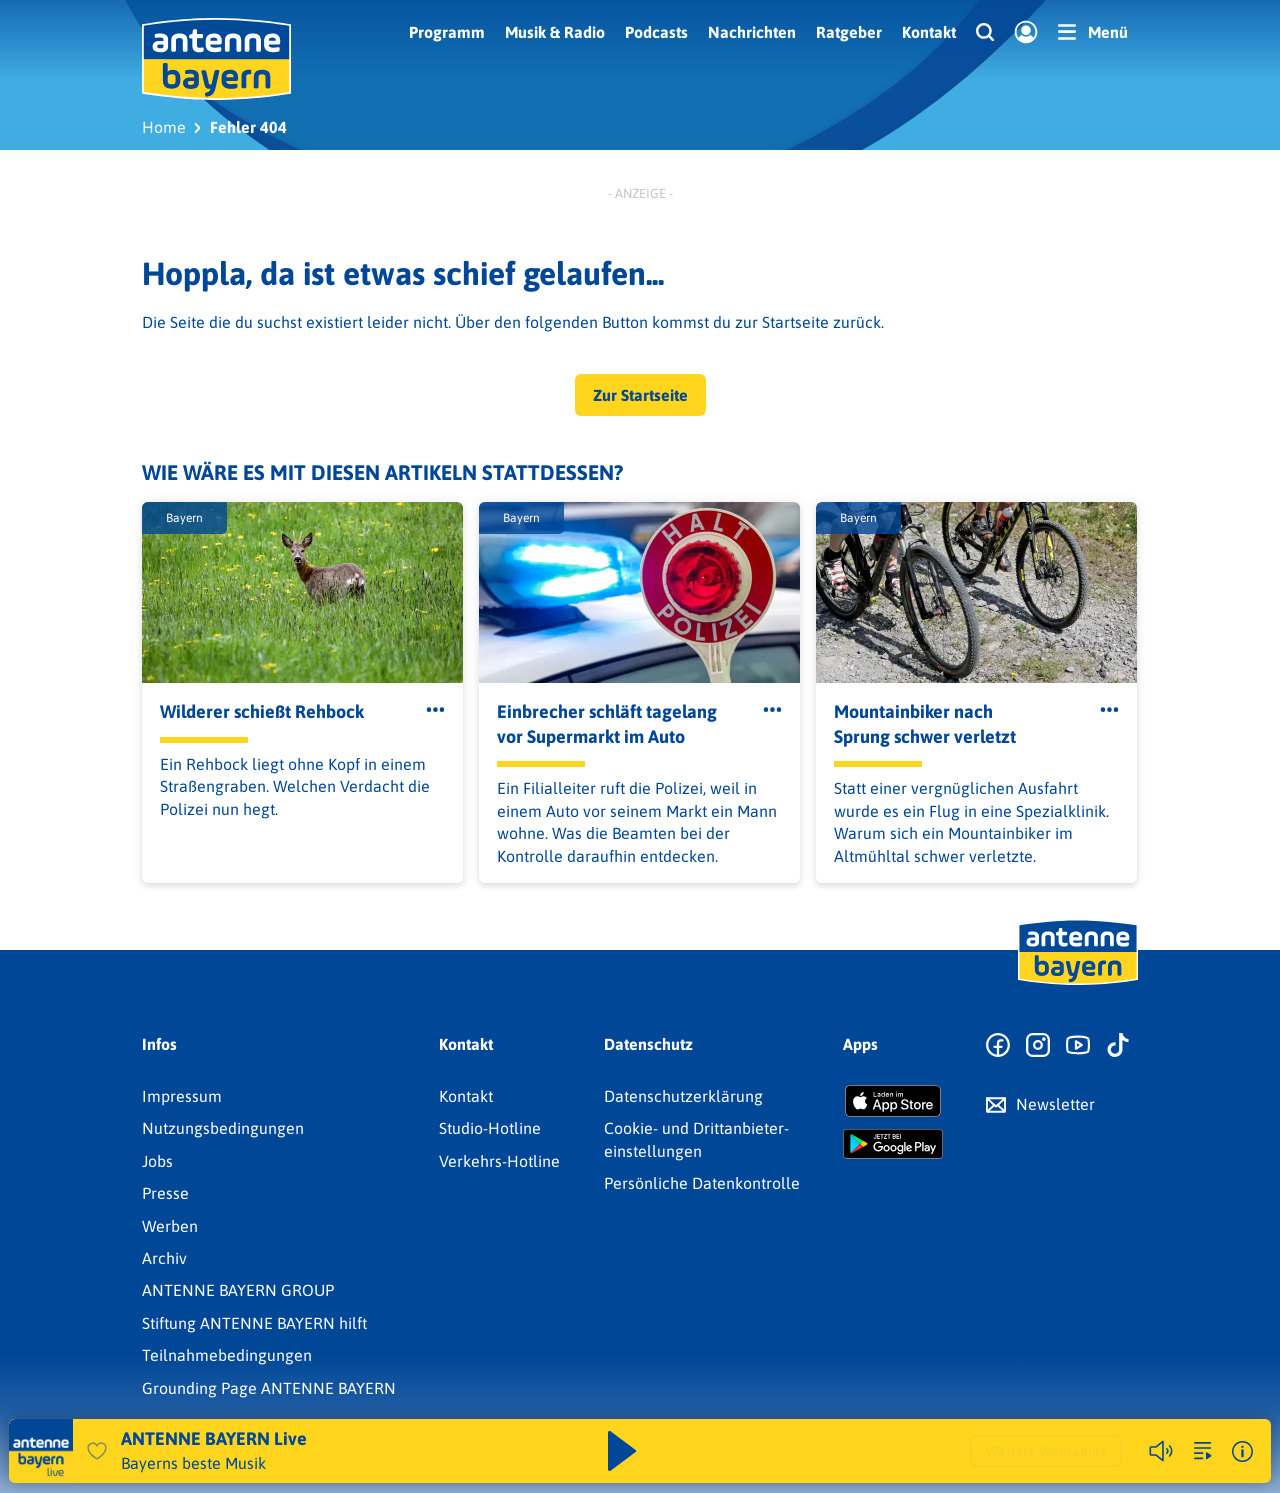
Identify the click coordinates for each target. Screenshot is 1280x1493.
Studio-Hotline (490, 1128)
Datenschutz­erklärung (683, 1096)
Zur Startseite (640, 395)
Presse (165, 1193)
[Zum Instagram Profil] (1038, 1046)
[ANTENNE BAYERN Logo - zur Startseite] (216, 59)
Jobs (157, 1161)
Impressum (182, 1096)
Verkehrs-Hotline (499, 1161)
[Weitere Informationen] (1242, 1451)
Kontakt (929, 32)
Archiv (164, 1258)
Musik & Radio (555, 32)
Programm (447, 32)
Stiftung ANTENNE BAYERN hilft (254, 1323)
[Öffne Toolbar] (435, 710)
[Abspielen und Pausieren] (622, 1451)
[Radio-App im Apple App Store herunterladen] (893, 1101)
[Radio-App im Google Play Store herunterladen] (893, 1144)
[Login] (1026, 33)
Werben (170, 1226)
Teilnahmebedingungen (227, 1355)
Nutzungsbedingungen (223, 1128)
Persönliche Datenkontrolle (702, 1183)
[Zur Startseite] (1078, 983)
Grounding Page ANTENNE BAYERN (269, 1388)
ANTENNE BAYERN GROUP (238, 1290)
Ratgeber (849, 32)
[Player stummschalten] (1161, 1451)
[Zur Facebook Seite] (998, 1046)
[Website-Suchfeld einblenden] (985, 33)
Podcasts (656, 32)
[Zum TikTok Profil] (1118, 1046)
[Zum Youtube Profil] (1078, 1046)
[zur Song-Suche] (1203, 1451)
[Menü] (1093, 32)
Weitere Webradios (1046, 1451)
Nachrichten (752, 32)
